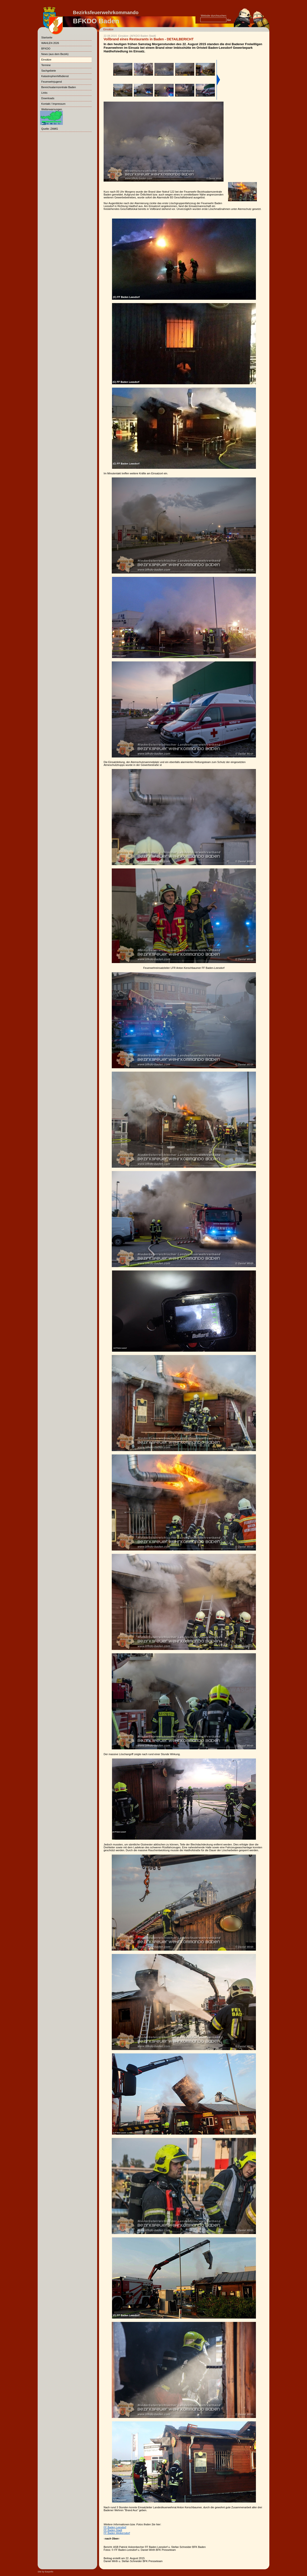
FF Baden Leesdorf (115, 2527)
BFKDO (45, 48)
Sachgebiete (48, 70)
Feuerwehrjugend (51, 81)
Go (229, 19)
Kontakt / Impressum (53, 103)
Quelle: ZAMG (49, 128)
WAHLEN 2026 (50, 43)
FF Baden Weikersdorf (117, 2533)
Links (44, 92)
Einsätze (108, 29)
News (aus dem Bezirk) (55, 54)
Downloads (47, 98)
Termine (46, 65)
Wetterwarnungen (51, 114)
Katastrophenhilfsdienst (55, 76)
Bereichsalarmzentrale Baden (58, 87)
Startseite (46, 37)
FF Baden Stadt (113, 2530)
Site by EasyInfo (45, 2571)
